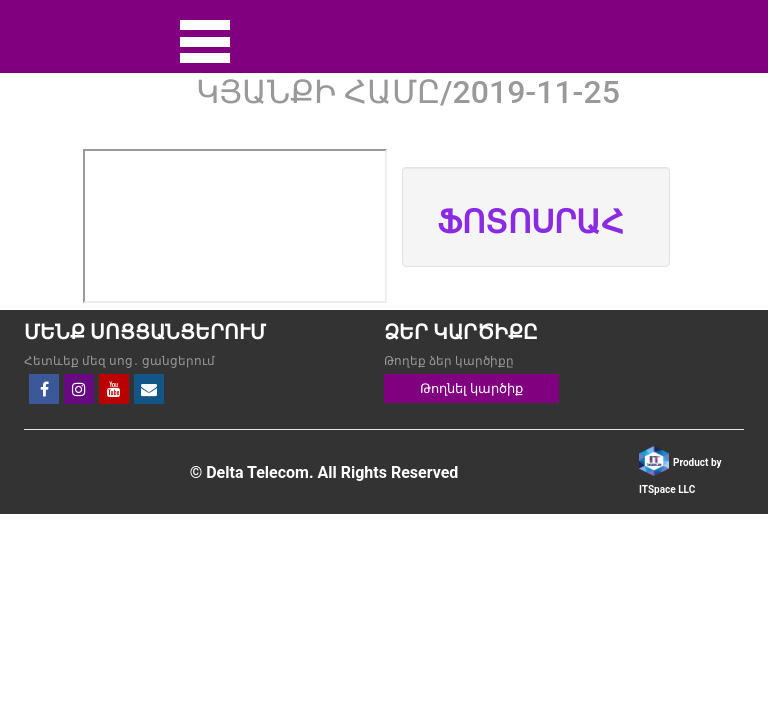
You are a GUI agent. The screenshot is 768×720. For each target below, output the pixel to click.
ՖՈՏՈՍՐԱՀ (530, 222)
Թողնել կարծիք (471, 388)
